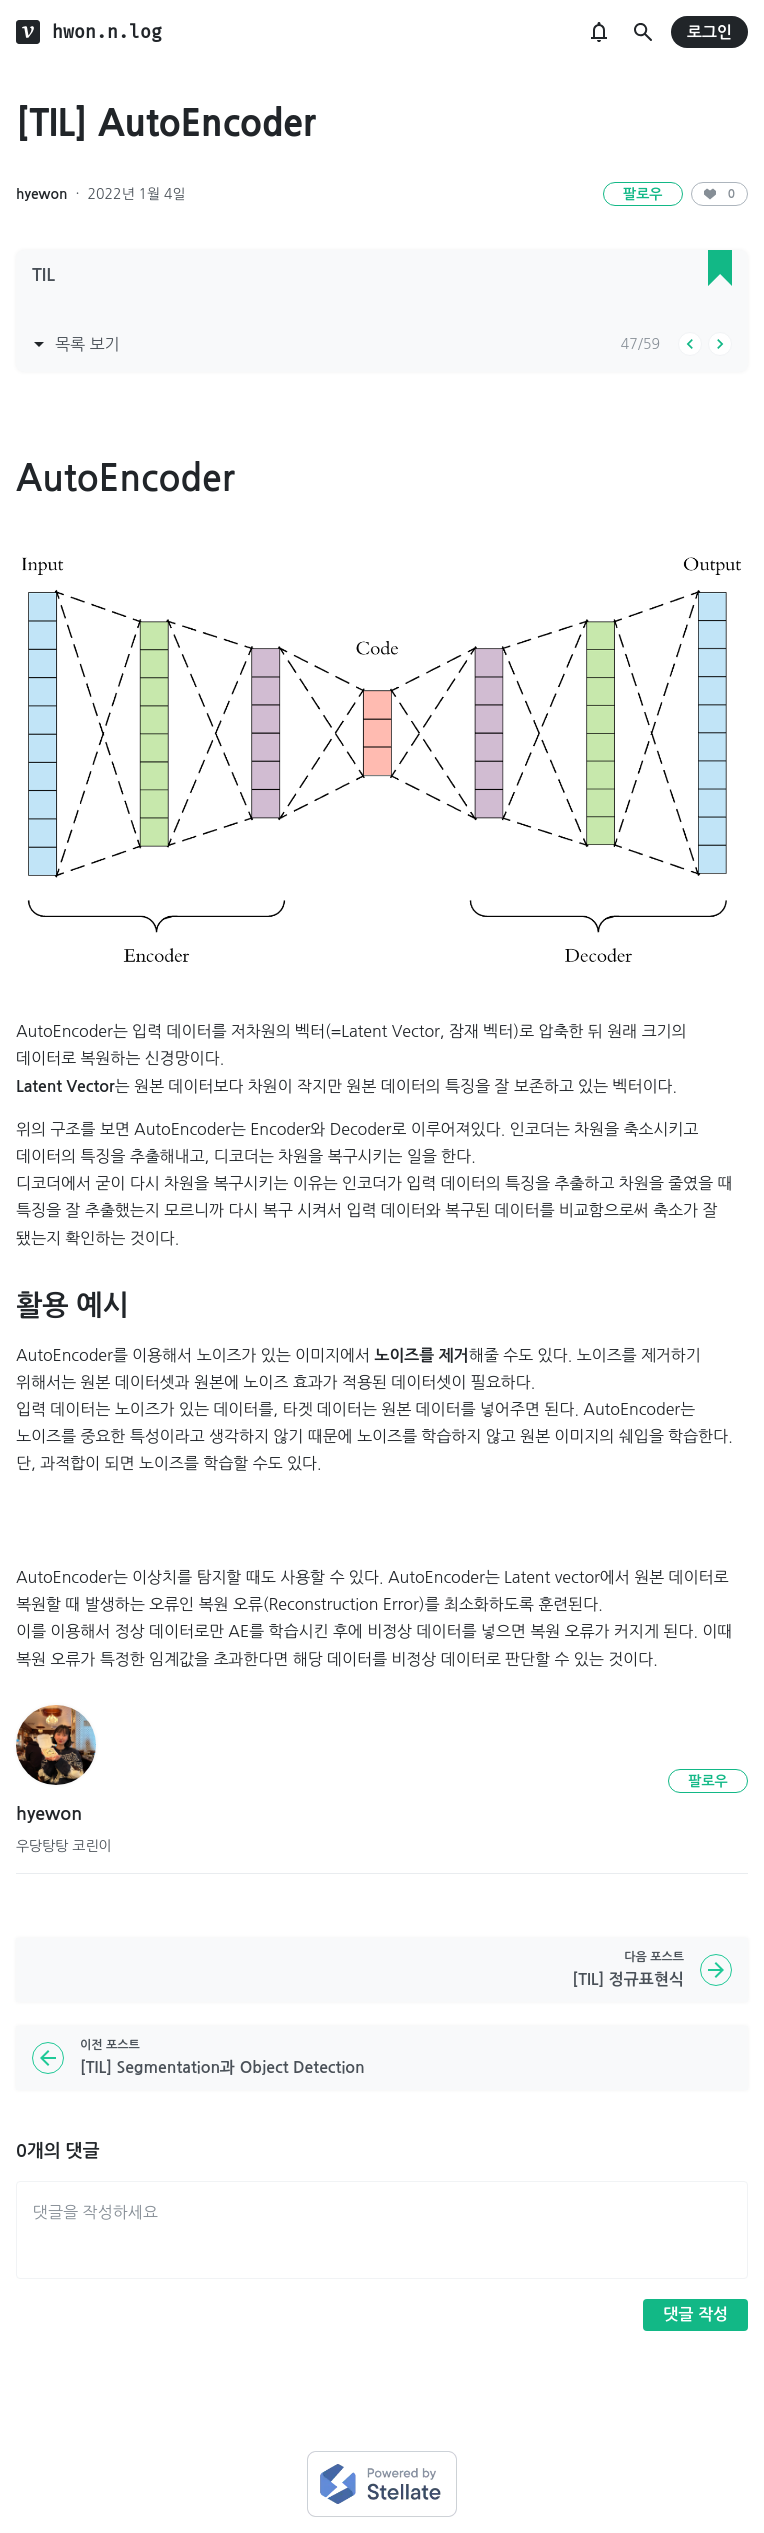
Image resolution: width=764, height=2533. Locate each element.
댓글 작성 (695, 2314)
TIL (43, 275)
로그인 (709, 32)
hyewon (41, 194)
